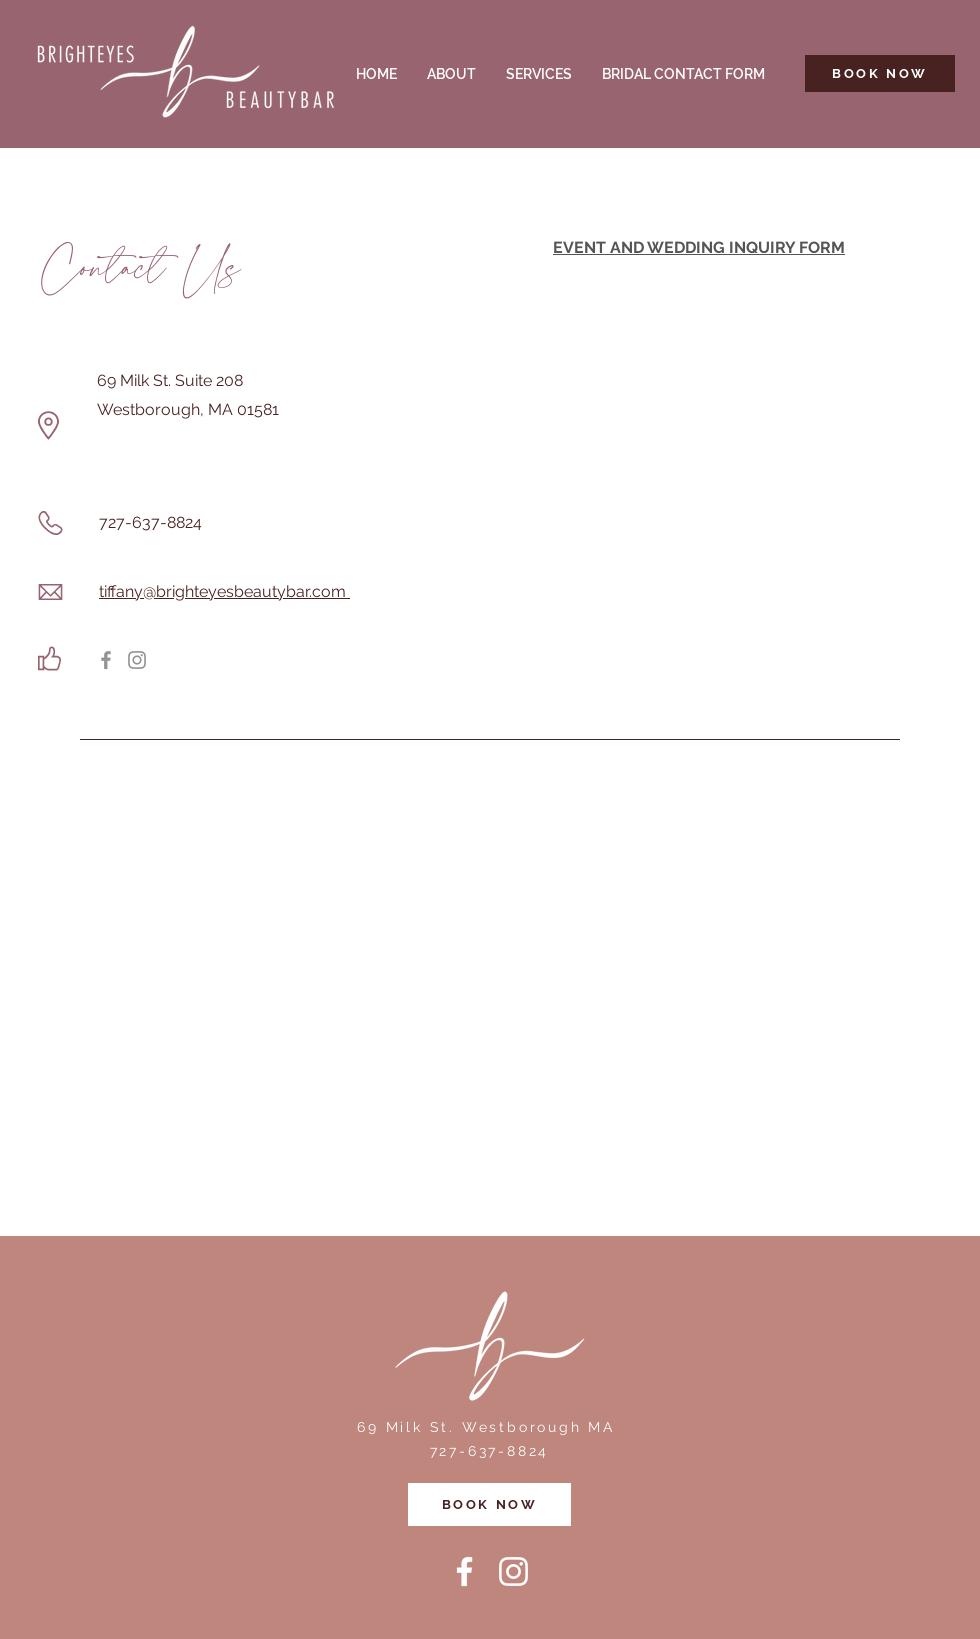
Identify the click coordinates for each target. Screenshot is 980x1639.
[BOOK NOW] (880, 73)
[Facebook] (106, 660)
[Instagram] (137, 660)
